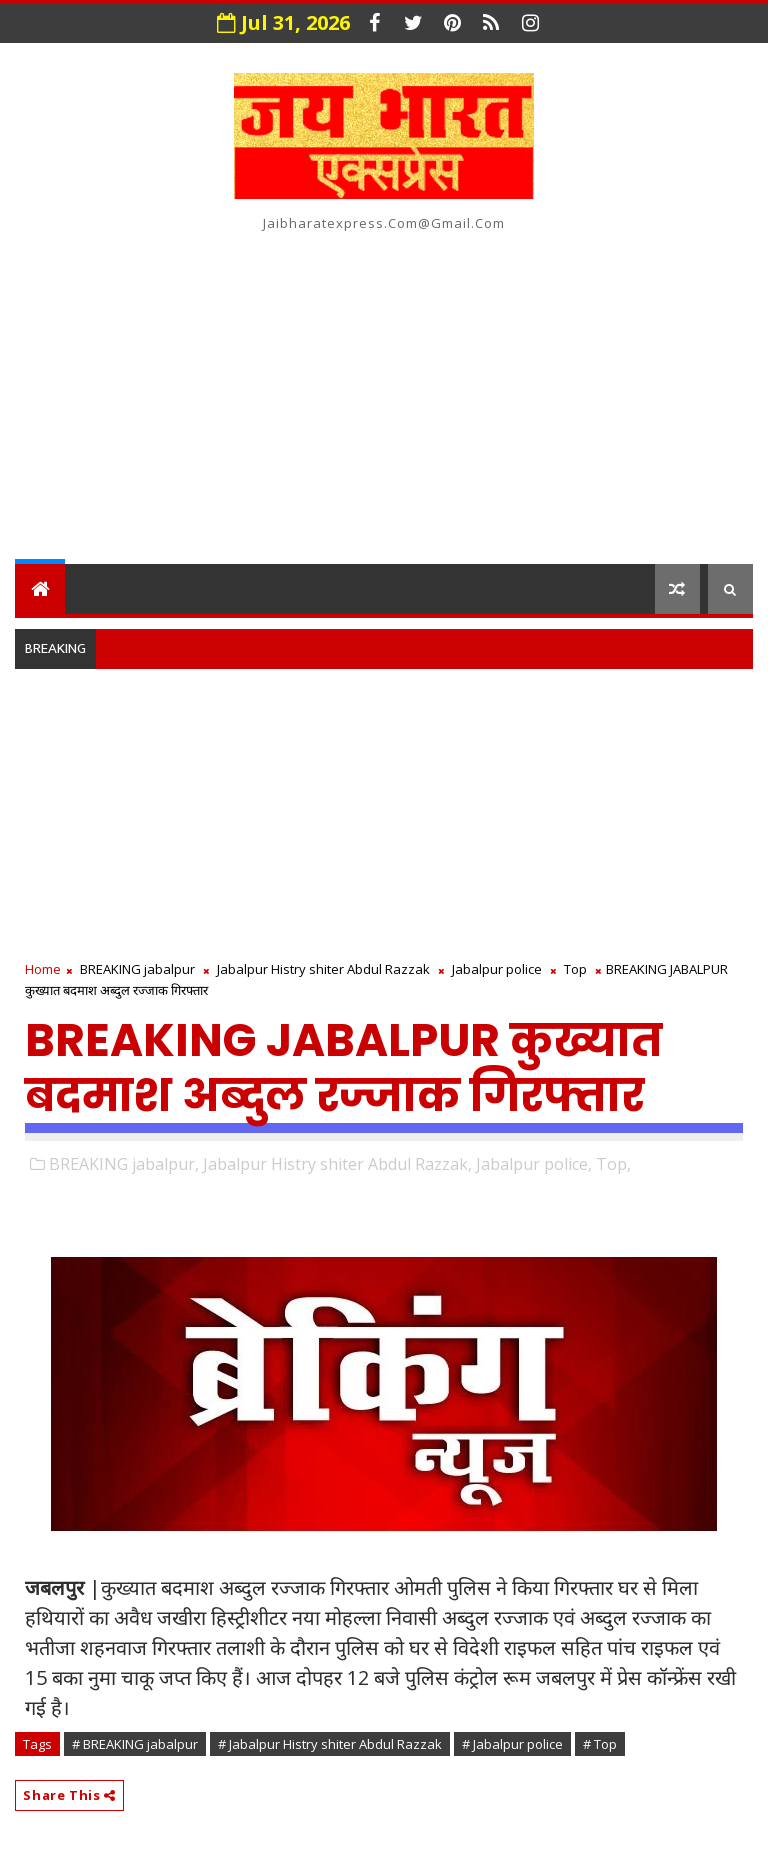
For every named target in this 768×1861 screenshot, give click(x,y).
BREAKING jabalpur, (124, 1164)
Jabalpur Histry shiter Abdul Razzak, (337, 1164)
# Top (600, 1744)
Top (575, 969)
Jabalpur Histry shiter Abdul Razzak (323, 969)
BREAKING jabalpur (137, 969)
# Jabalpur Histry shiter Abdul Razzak (330, 1744)
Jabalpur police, (534, 1164)
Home (43, 969)
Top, (613, 1164)
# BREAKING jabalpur (135, 1744)
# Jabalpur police (512, 1744)
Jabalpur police (497, 969)
